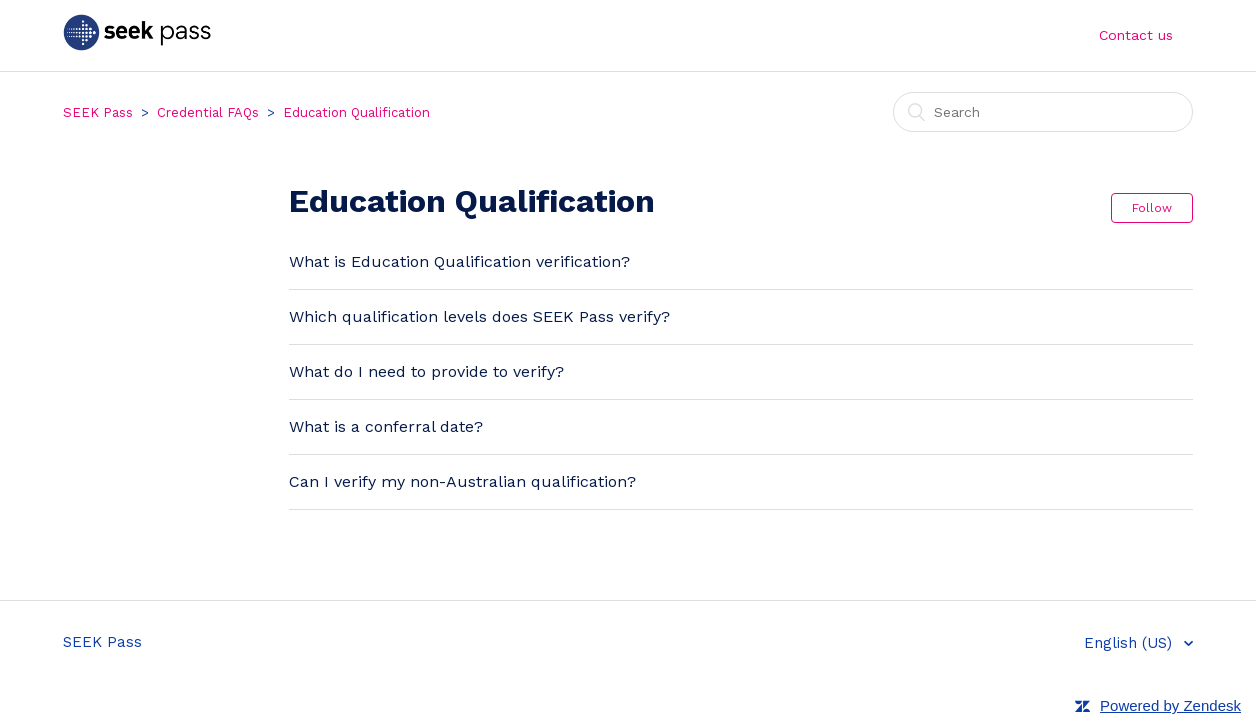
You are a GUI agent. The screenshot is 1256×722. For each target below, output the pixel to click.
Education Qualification (356, 112)
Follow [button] (1152, 208)
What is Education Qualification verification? (459, 261)
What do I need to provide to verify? (426, 371)
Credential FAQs (208, 112)
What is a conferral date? (386, 426)
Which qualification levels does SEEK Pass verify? (479, 316)
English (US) (1130, 643)
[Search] (1043, 112)
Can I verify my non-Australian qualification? (462, 481)
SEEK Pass (98, 112)
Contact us (1136, 35)
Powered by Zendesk (1170, 705)
